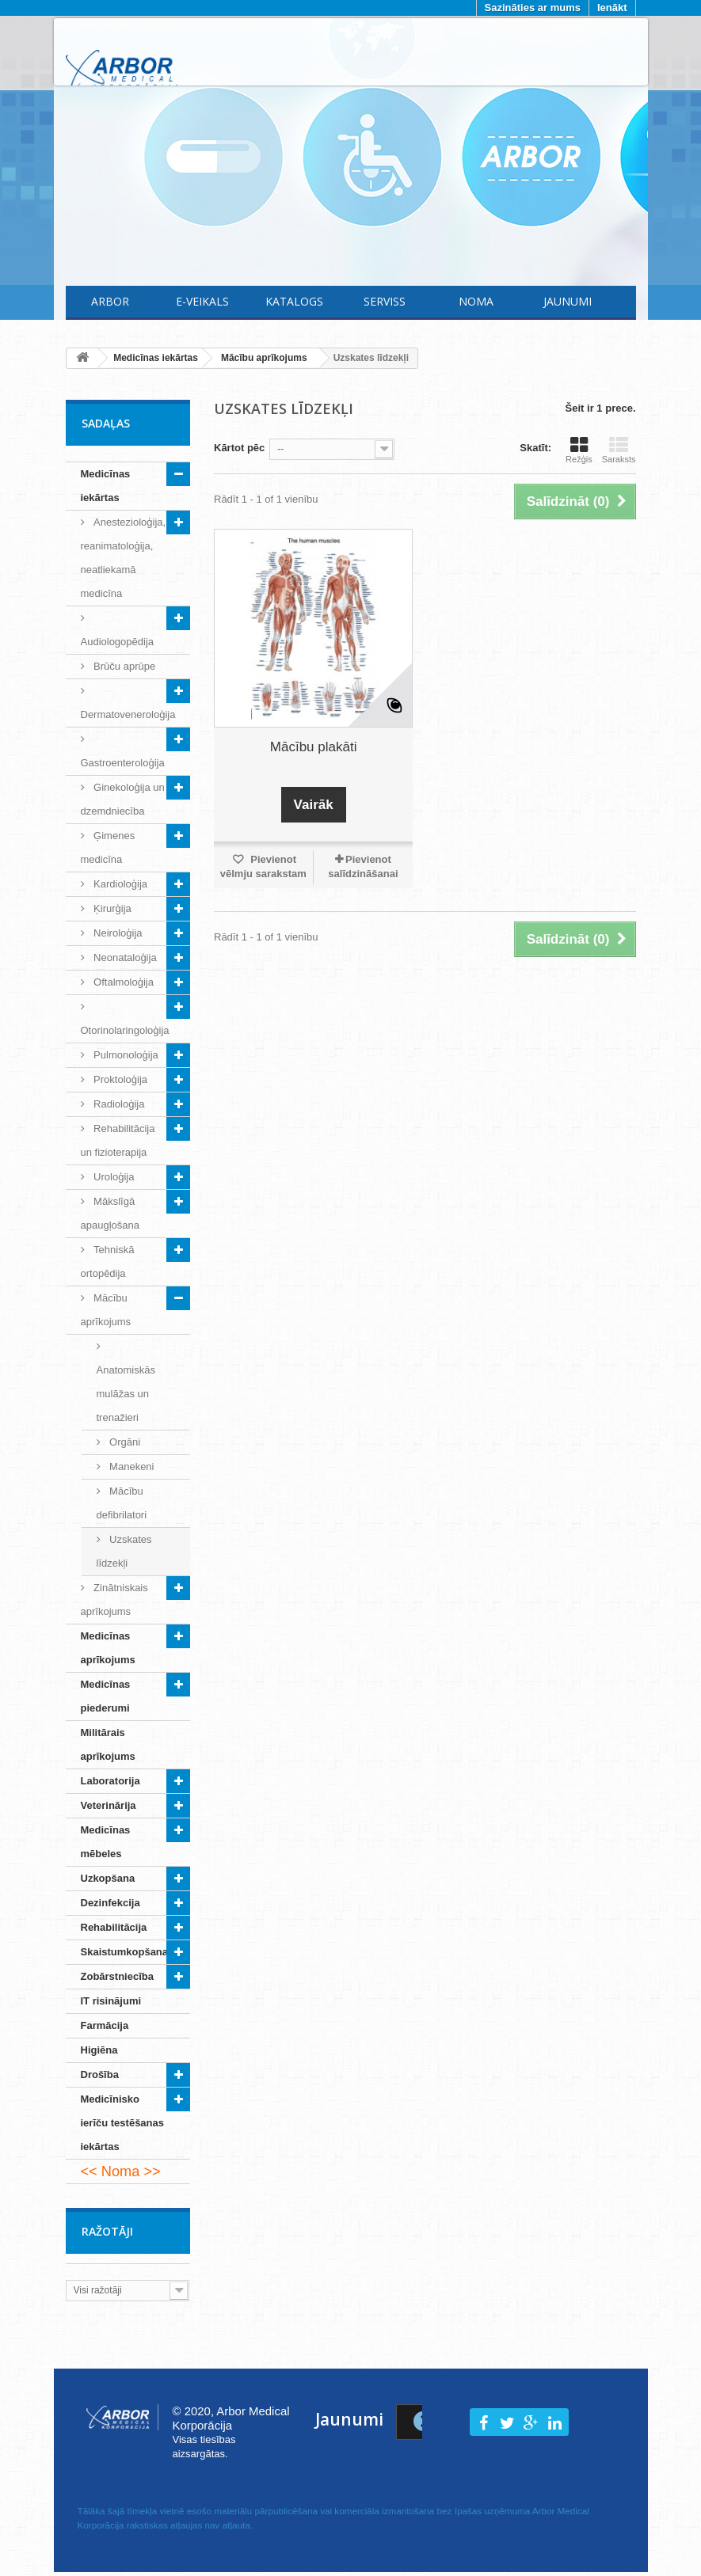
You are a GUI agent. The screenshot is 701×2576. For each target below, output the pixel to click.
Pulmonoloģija (124, 1055)
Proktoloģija (119, 1079)
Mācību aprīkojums (106, 1310)
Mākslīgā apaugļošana (110, 1213)
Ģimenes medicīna (108, 847)
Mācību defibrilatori (122, 1503)
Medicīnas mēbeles (106, 1842)
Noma (476, 301)
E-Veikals (202, 301)
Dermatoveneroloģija (128, 714)
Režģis (579, 449)
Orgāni (124, 1442)
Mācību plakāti (313, 746)
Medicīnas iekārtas (106, 485)
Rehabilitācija (114, 1927)
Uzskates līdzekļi (124, 1551)
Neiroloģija (117, 933)
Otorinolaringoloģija (125, 1030)
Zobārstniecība (117, 1976)
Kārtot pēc (239, 448)
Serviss (385, 301)
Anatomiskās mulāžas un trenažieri (126, 1393)
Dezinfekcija (110, 1903)
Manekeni (130, 1466)
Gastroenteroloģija (123, 763)
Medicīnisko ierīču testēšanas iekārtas (123, 2122)
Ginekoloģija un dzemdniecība (123, 799)
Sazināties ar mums (533, 7)
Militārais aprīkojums (108, 1744)
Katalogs (294, 301)
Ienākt (612, 7)
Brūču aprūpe (123, 666)
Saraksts (619, 449)
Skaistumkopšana (125, 1952)
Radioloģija (118, 1104)
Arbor (110, 301)
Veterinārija (108, 1805)
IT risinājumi (111, 2001)
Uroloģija (113, 1177)
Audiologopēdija (117, 642)
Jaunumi (567, 301)
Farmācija (105, 2025)
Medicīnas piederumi (106, 1696)
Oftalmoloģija (122, 982)
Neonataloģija (124, 957)
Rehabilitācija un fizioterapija (118, 1140)
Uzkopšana (108, 1878)
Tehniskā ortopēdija (108, 1261)
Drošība (100, 2074)
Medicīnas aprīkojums (108, 1648)
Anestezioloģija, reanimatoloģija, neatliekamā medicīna (123, 557)
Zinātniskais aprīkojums (114, 1599)
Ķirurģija (111, 908)
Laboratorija (110, 1781)
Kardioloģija (119, 884)
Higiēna (99, 2050)
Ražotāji (107, 2231)
